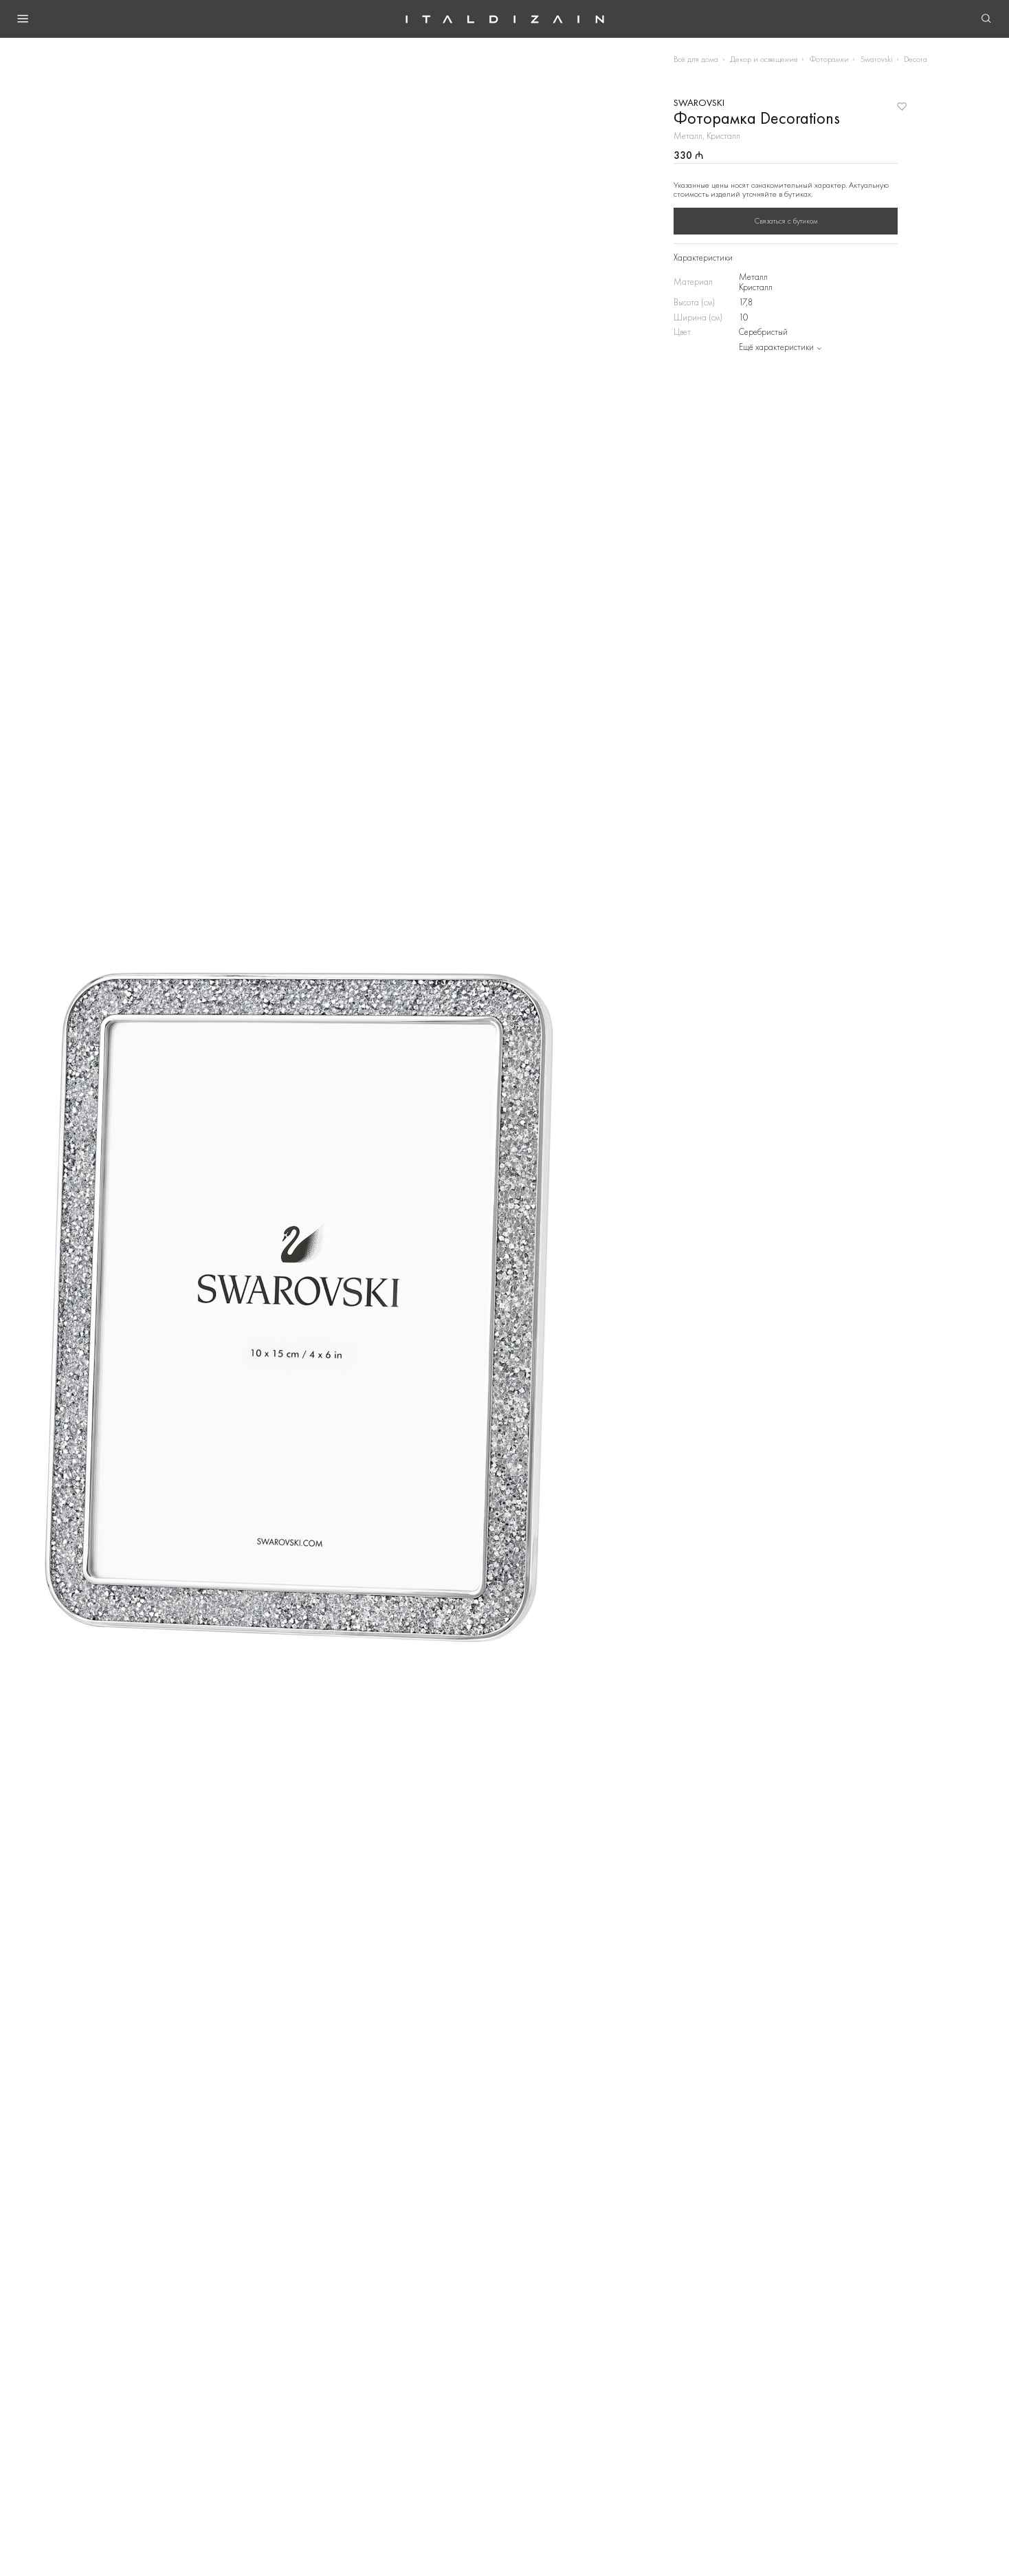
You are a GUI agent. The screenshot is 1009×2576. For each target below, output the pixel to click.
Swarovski (877, 59)
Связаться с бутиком (786, 221)
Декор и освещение (764, 59)
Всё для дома (696, 59)
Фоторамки (829, 59)
